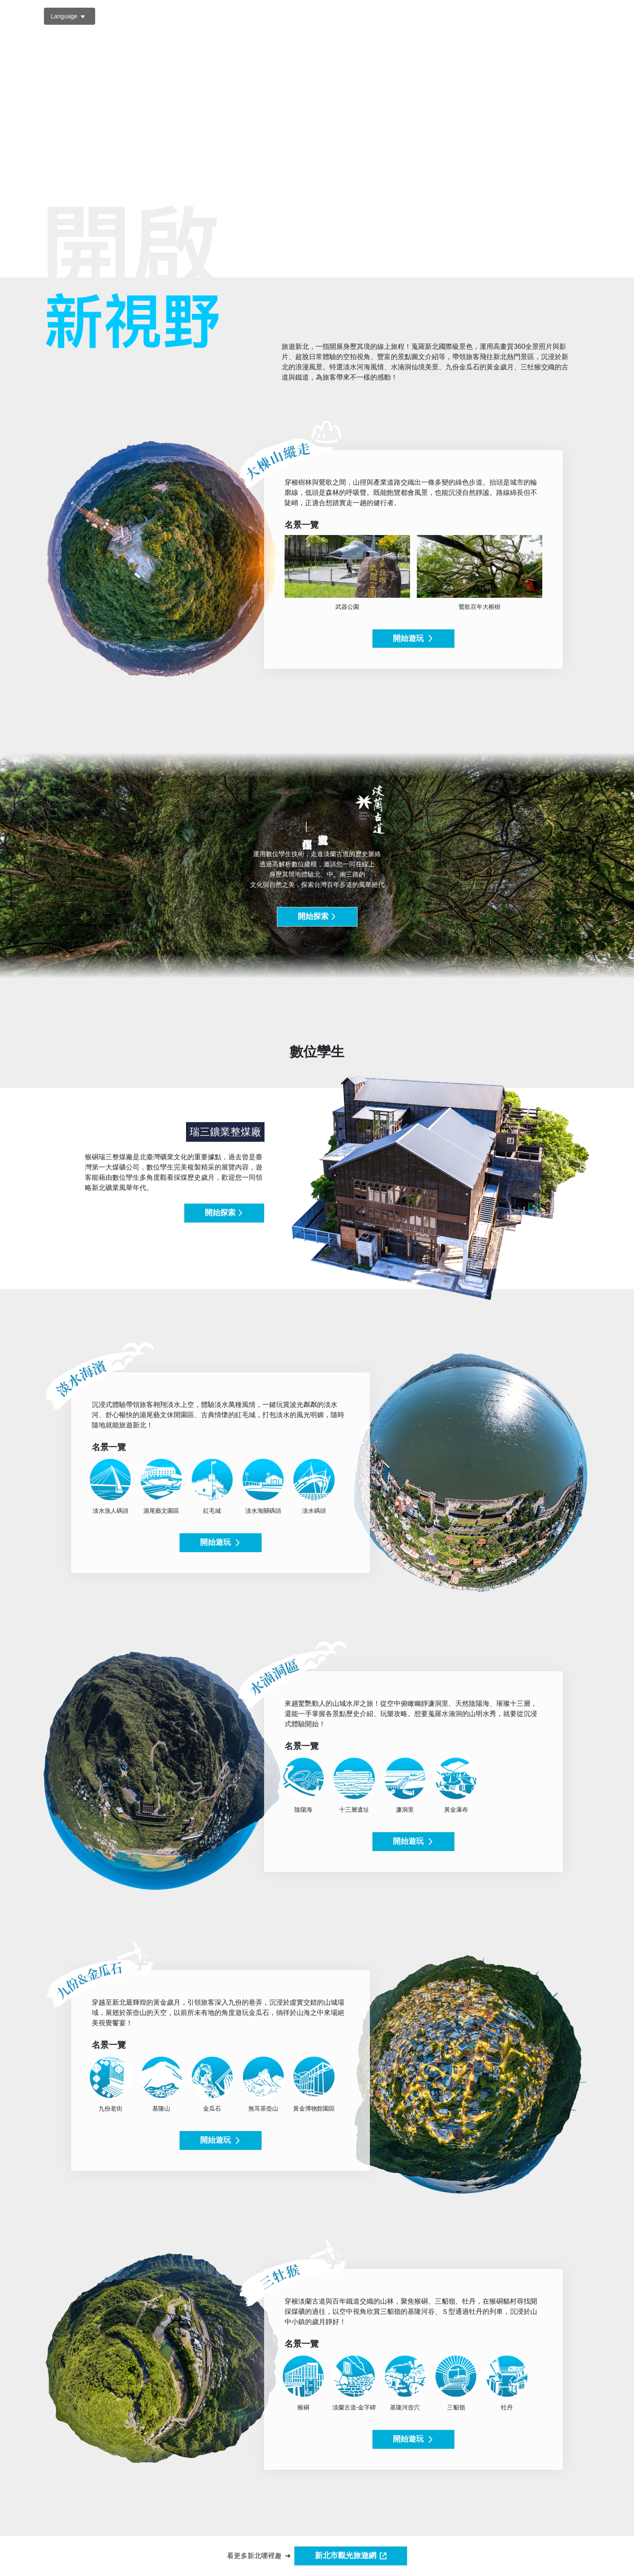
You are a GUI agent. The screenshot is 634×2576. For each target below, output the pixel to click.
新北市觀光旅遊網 (351, 2555)
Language (64, 16)
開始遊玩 (413, 638)
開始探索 (317, 916)
